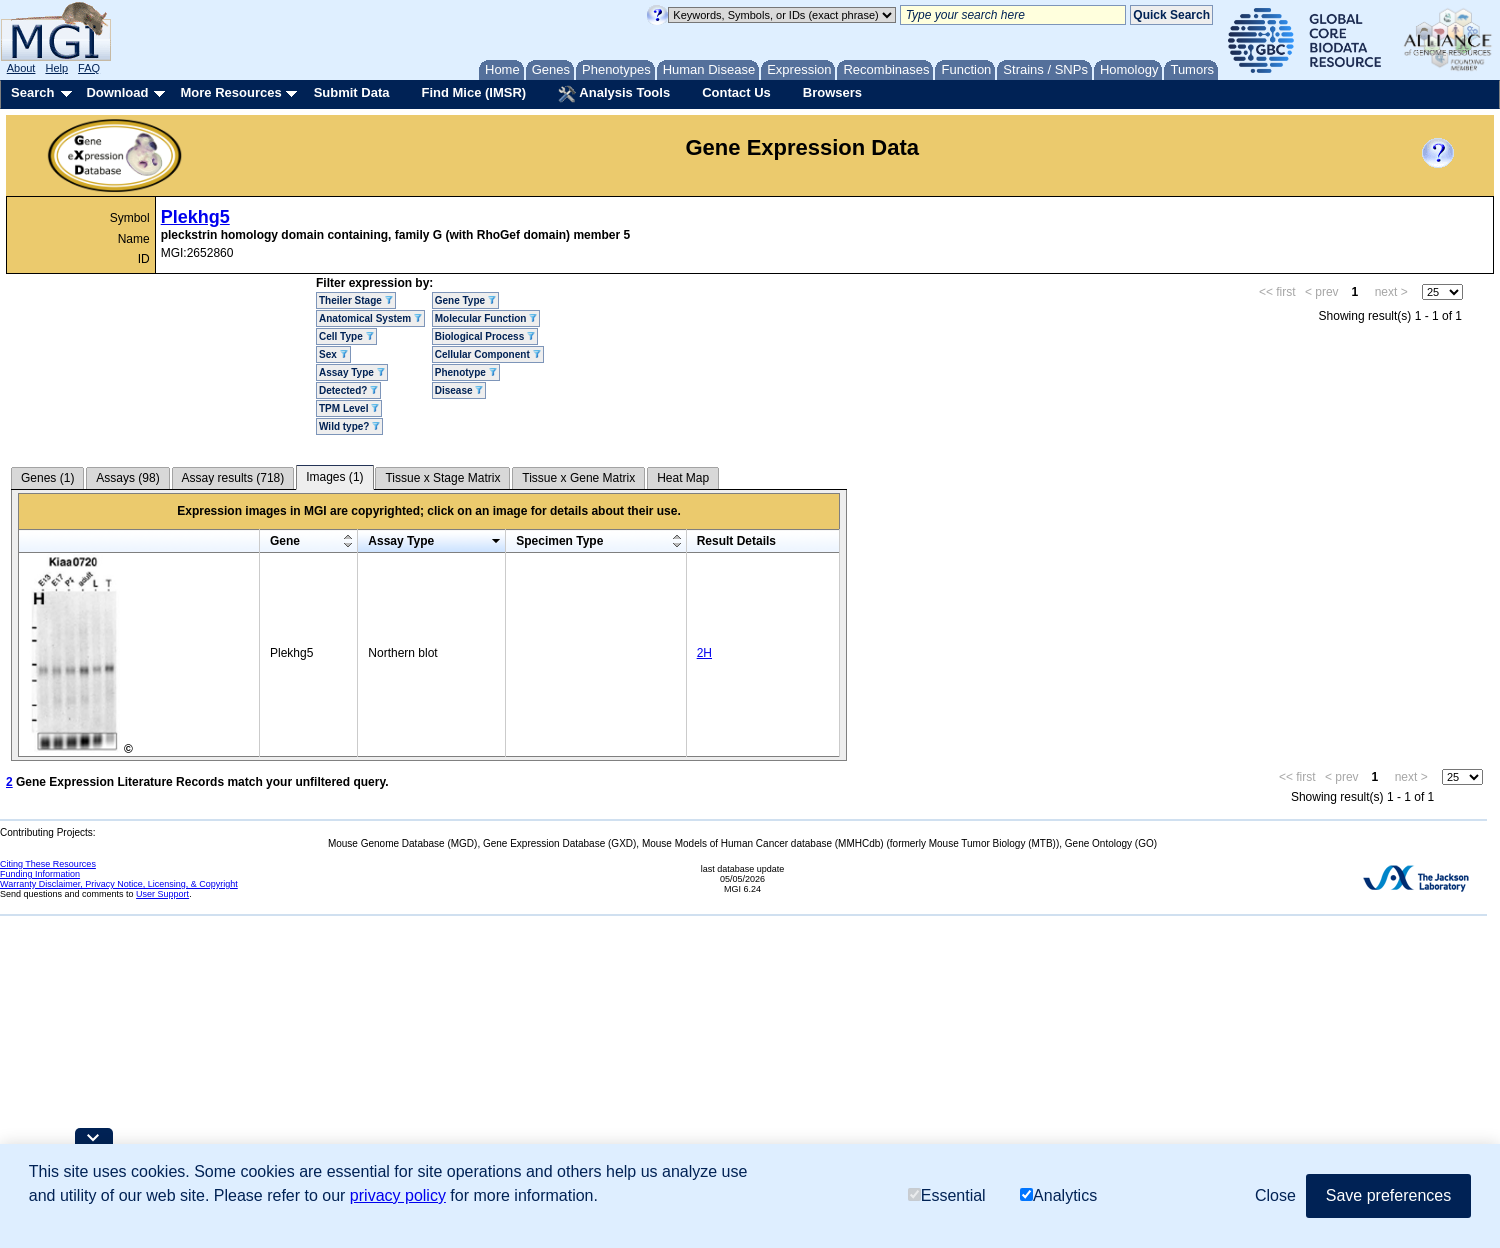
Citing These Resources (48, 864)
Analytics (1058, 1195)
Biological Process (485, 336)
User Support (162, 894)
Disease (459, 390)
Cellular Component (488, 354)
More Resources (230, 92)
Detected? (348, 390)
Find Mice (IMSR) (473, 92)
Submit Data (352, 92)
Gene (285, 541)
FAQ (89, 68)
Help (56, 68)
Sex (333, 354)
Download (117, 92)
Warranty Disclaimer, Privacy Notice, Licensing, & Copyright (119, 884)
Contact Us (736, 92)
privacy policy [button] (398, 1195)
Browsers (832, 92)
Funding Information (40, 874)
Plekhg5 (195, 217)
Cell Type (346, 336)
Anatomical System (370, 318)
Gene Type (465, 300)
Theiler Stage (356, 300)
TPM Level (349, 408)
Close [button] (1275, 1195)
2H (704, 653)
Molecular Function (486, 318)
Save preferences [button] (1388, 1195)
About (21, 68)
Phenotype (466, 372)
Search (32, 92)
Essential (947, 1195)
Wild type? (349, 426)
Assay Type (352, 372)
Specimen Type (559, 541)
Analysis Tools (614, 94)
